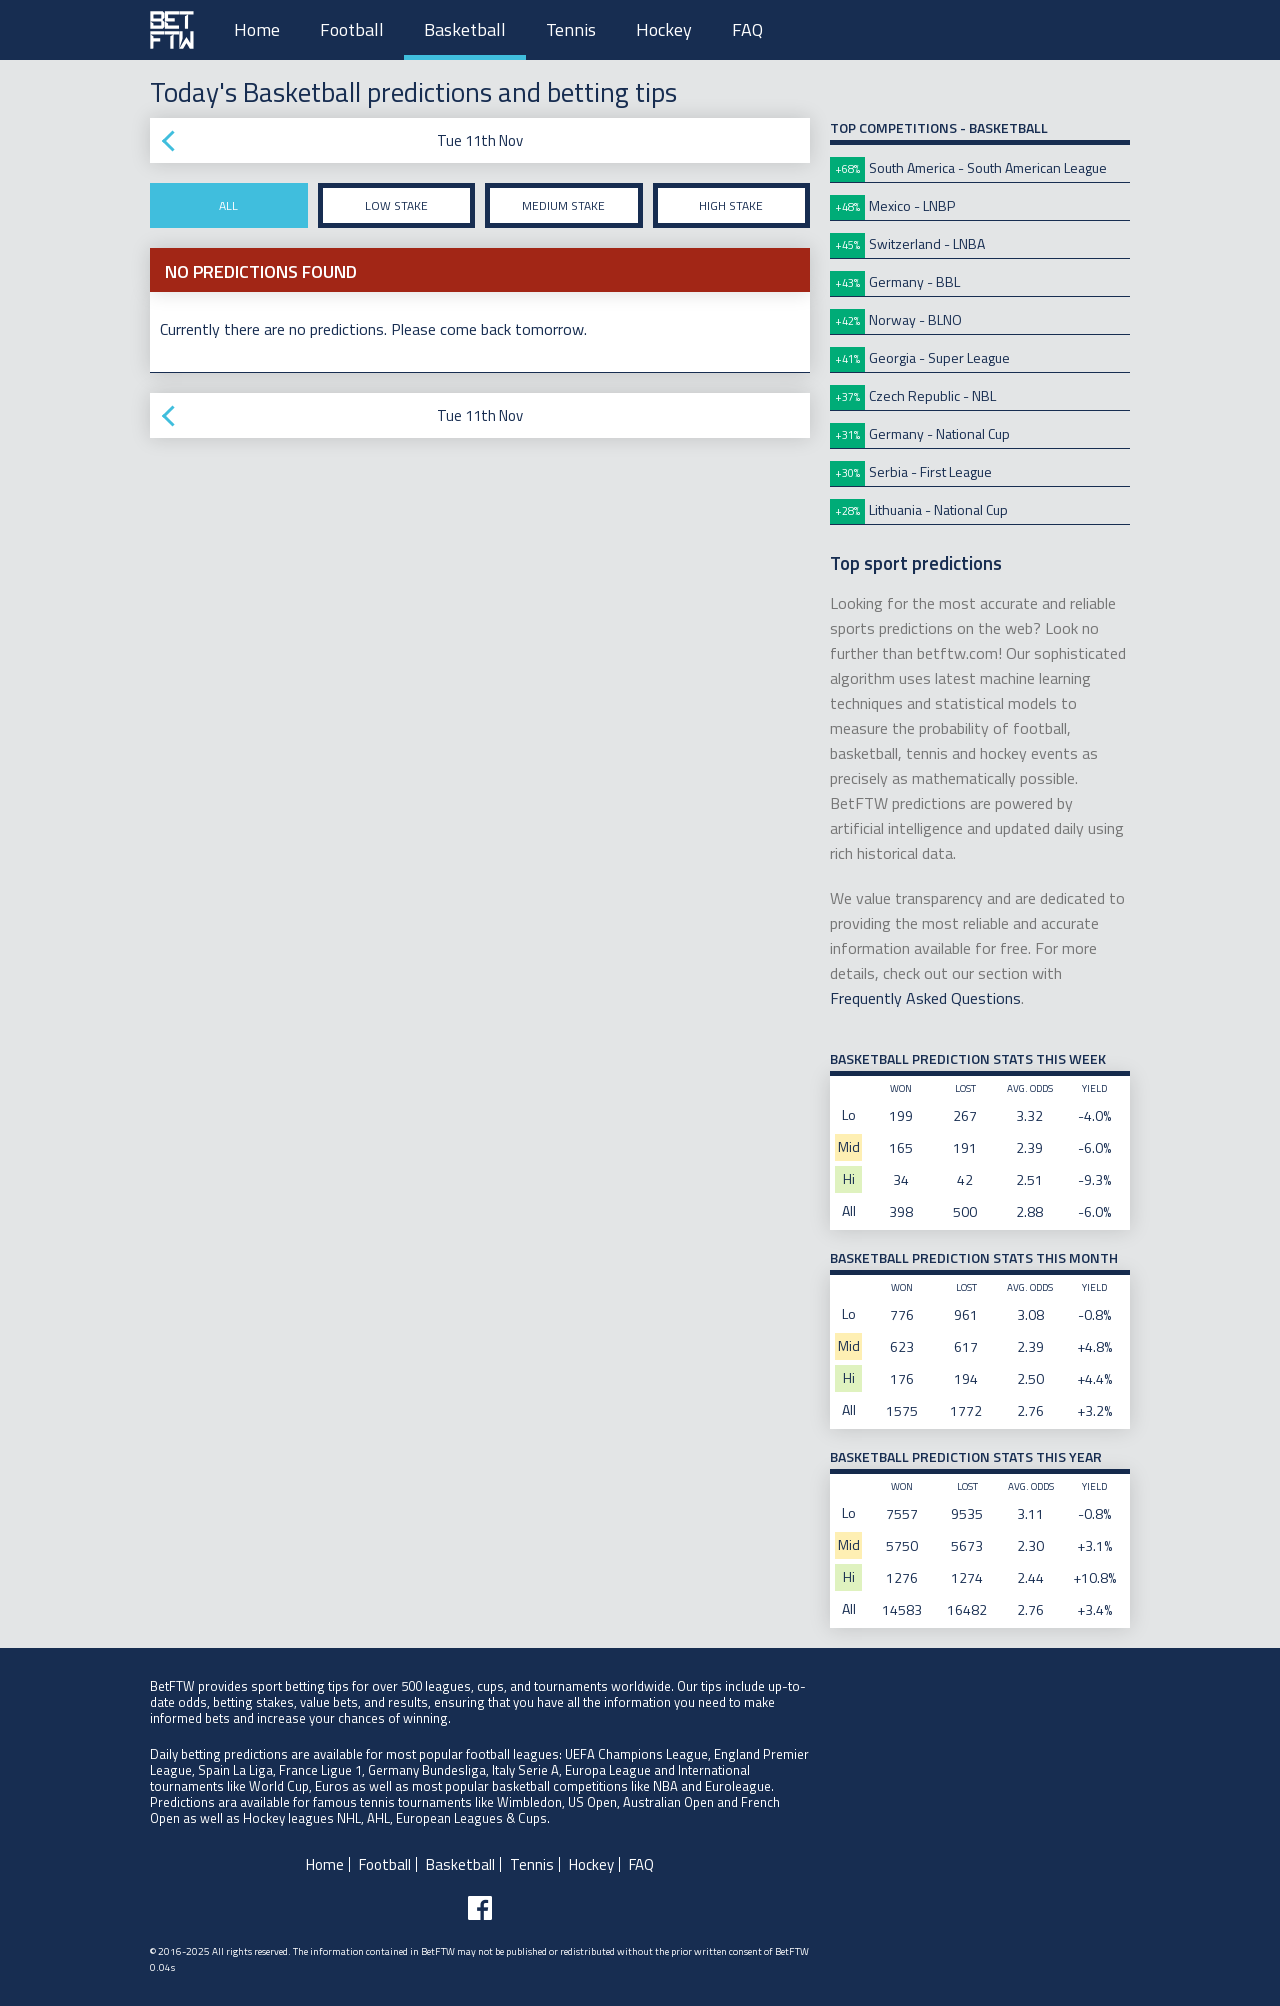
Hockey (664, 29)
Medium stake (563, 205)
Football (352, 29)
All (228, 205)
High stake (731, 205)
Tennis (571, 29)
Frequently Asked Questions (925, 998)
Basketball (465, 29)
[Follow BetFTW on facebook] (480, 1908)
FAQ (747, 29)
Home (257, 29)
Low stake (396, 205)
